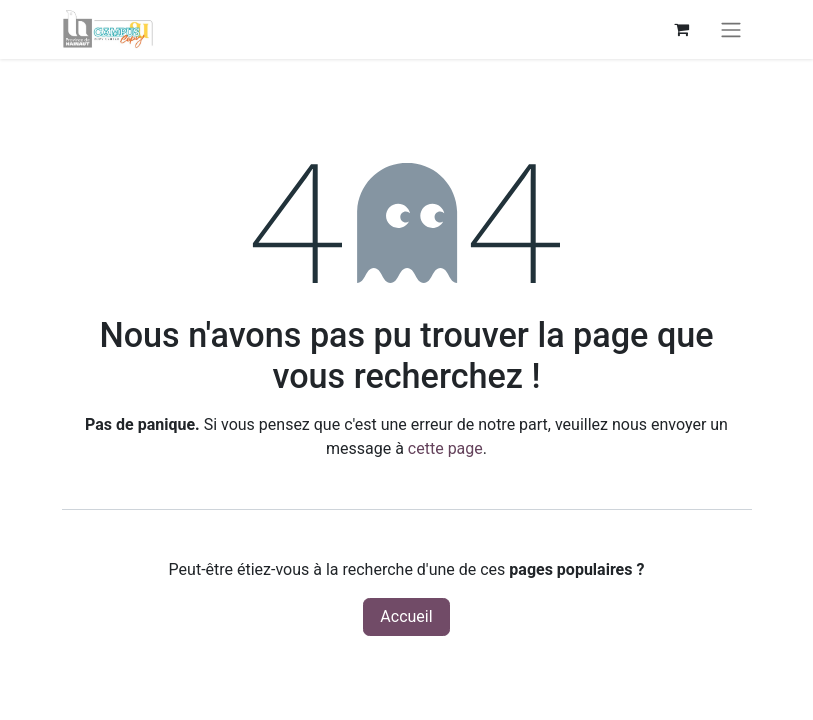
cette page (445, 448)
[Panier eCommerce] (682, 29)
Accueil (406, 616)
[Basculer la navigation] (731, 29)
